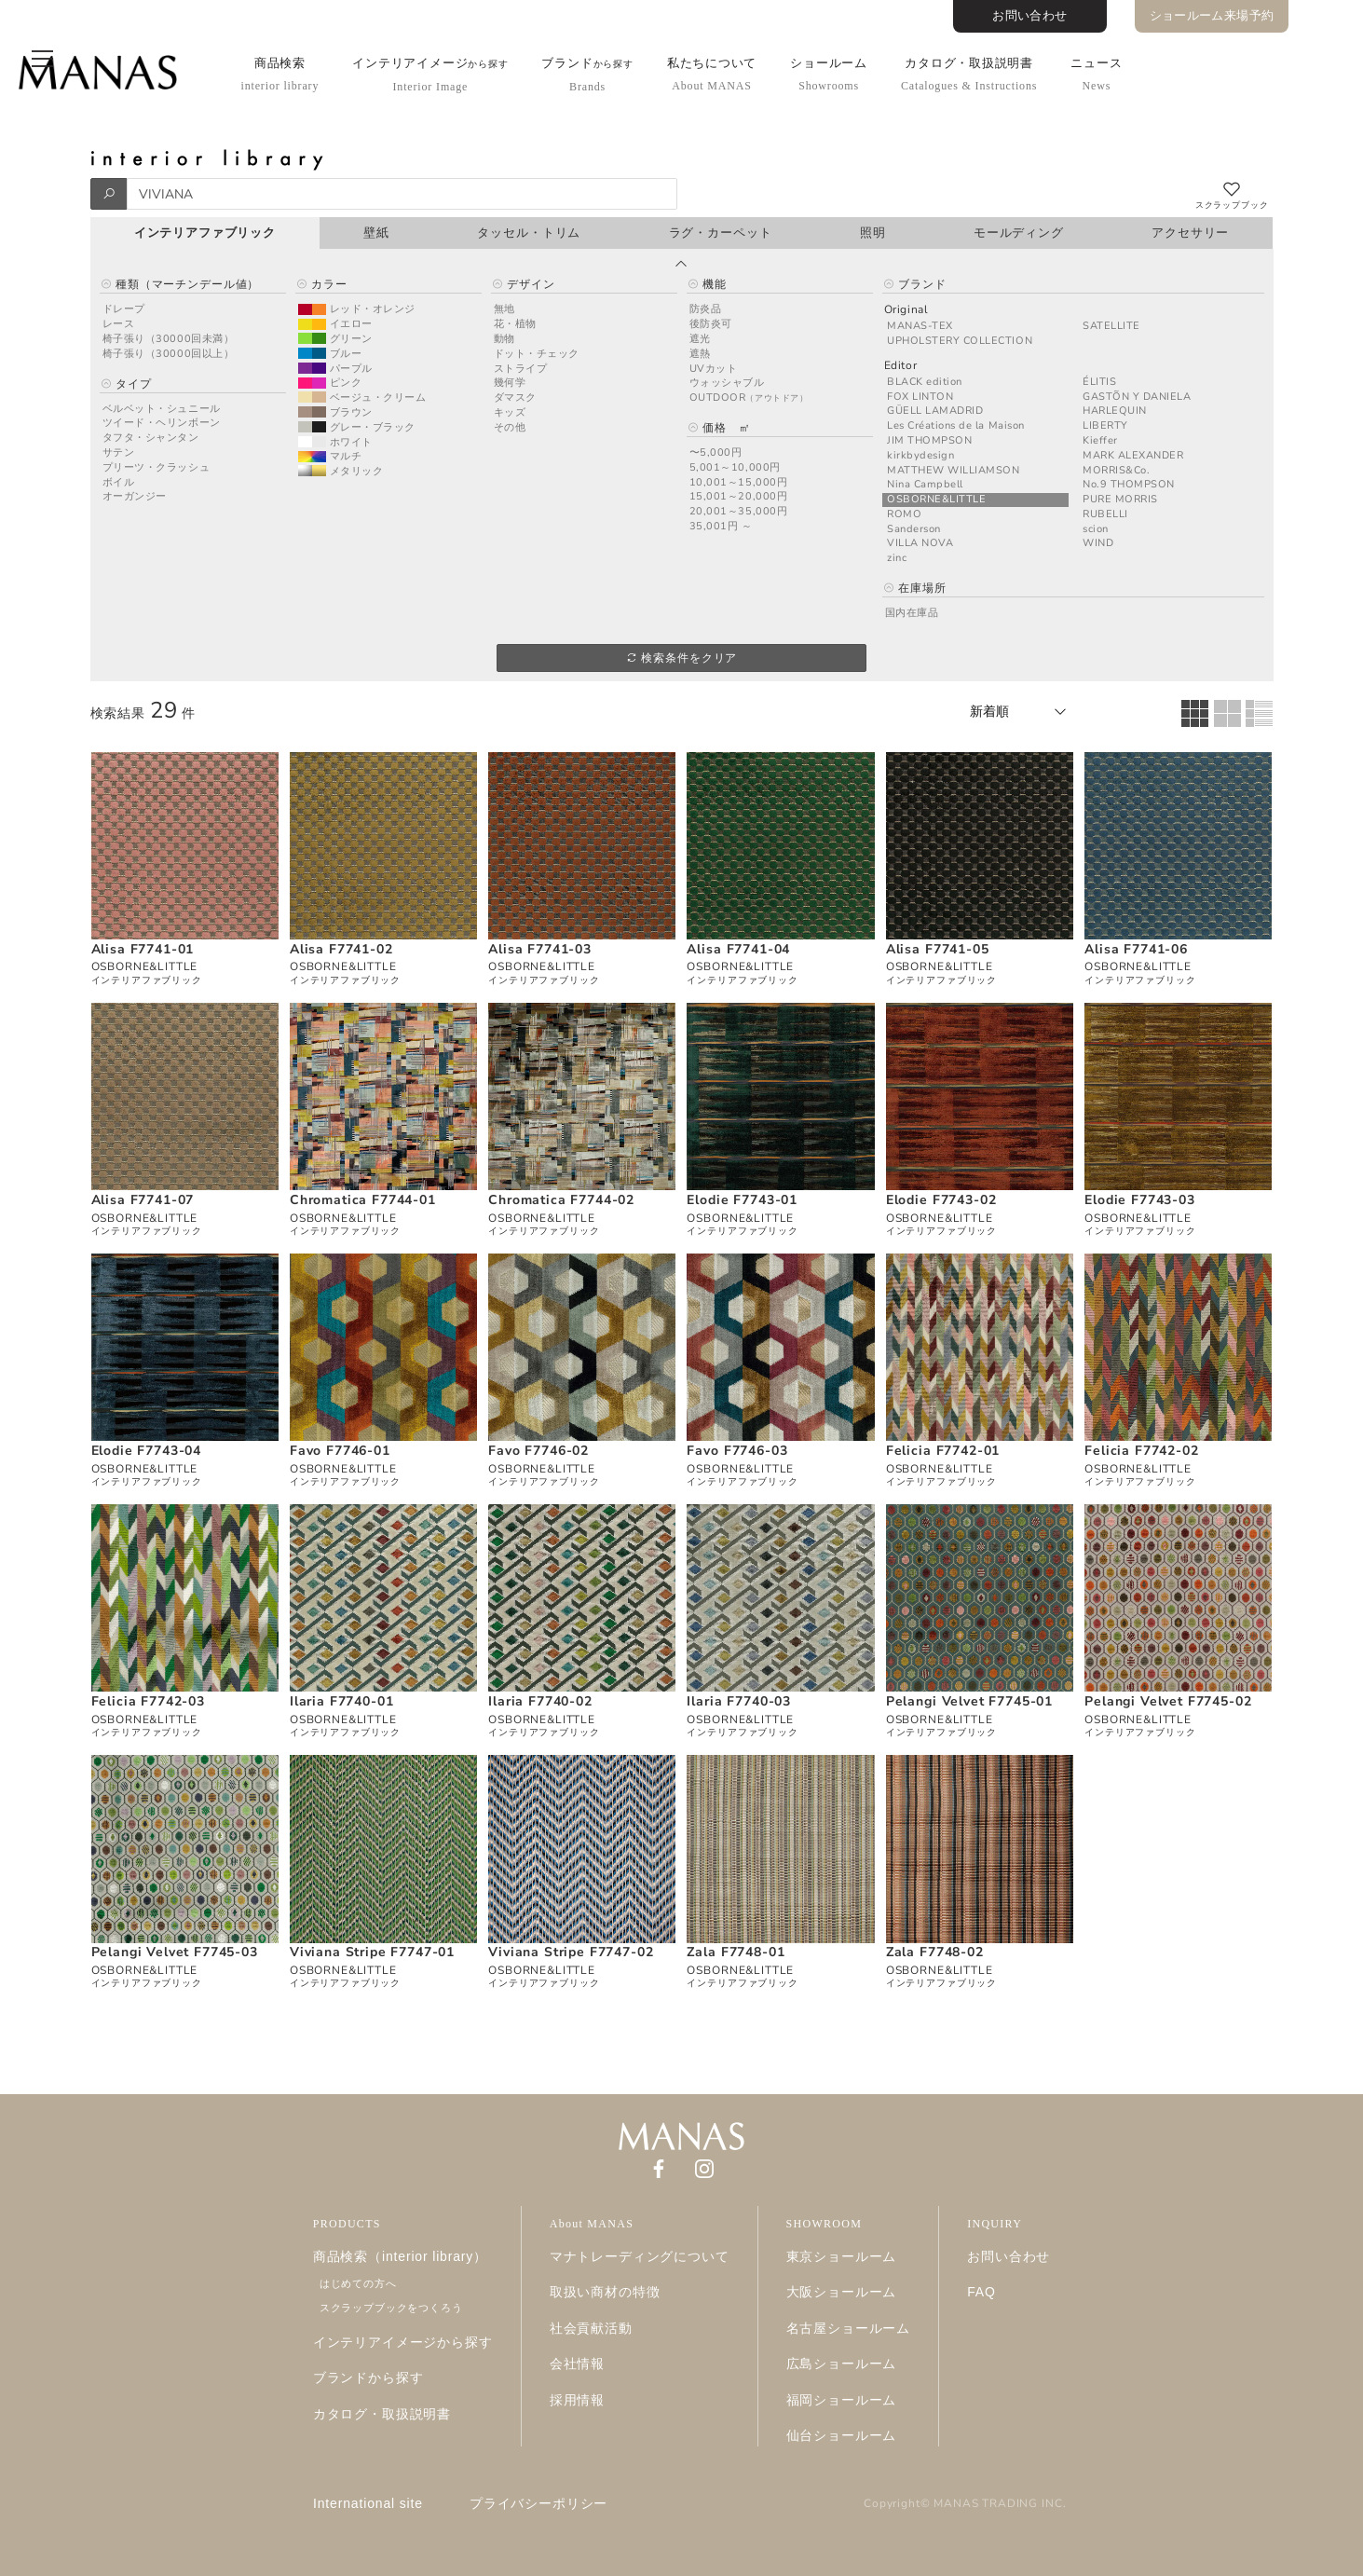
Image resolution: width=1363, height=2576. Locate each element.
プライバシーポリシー (538, 2503)
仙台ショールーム (841, 2435)
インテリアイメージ (430, 74)
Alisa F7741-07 (143, 1200)
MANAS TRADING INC (998, 2503)
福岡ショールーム (841, 2399)
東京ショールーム (841, 2256)
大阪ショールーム (841, 2291)
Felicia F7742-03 (148, 1701)
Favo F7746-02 (538, 1450)
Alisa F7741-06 (1136, 949)
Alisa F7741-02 (341, 949)
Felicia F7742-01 (943, 1450)
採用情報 (577, 2399)
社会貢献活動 (591, 2328)
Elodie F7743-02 (941, 1200)
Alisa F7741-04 (738, 949)
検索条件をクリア (681, 658)
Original (906, 310)
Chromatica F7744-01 (363, 1200)
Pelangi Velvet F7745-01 (969, 1701)
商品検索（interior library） (400, 2256)
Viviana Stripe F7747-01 (372, 1952)
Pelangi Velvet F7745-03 (174, 1952)
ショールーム (828, 74)
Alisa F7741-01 (143, 949)
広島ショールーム (841, 2363)
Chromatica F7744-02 (561, 1200)
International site (368, 2503)
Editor (901, 366)
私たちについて (711, 74)
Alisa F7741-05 (937, 949)
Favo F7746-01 (340, 1450)
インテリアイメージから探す (403, 2342)
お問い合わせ (1029, 15)
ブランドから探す (368, 2377)
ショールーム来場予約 (1212, 15)
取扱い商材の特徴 (605, 2291)
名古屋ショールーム (848, 2328)
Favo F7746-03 (737, 1450)
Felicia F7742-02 (1141, 1450)
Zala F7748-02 (935, 1952)
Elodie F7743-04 (146, 1450)
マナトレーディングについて (639, 2256)
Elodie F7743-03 (1139, 1200)
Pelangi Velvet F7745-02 (1167, 1701)
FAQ (981, 2291)
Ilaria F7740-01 (342, 1701)
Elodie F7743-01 (742, 1200)
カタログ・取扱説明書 (969, 74)
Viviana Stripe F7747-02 (570, 1952)
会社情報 (577, 2363)
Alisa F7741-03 (540, 949)
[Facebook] (658, 2167)
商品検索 (280, 74)
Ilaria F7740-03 (739, 1701)
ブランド (587, 74)
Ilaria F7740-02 (540, 1701)
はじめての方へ (358, 2283)
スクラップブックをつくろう (391, 2307)
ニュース (1096, 74)
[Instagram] (704, 2167)
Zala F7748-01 (735, 1952)
